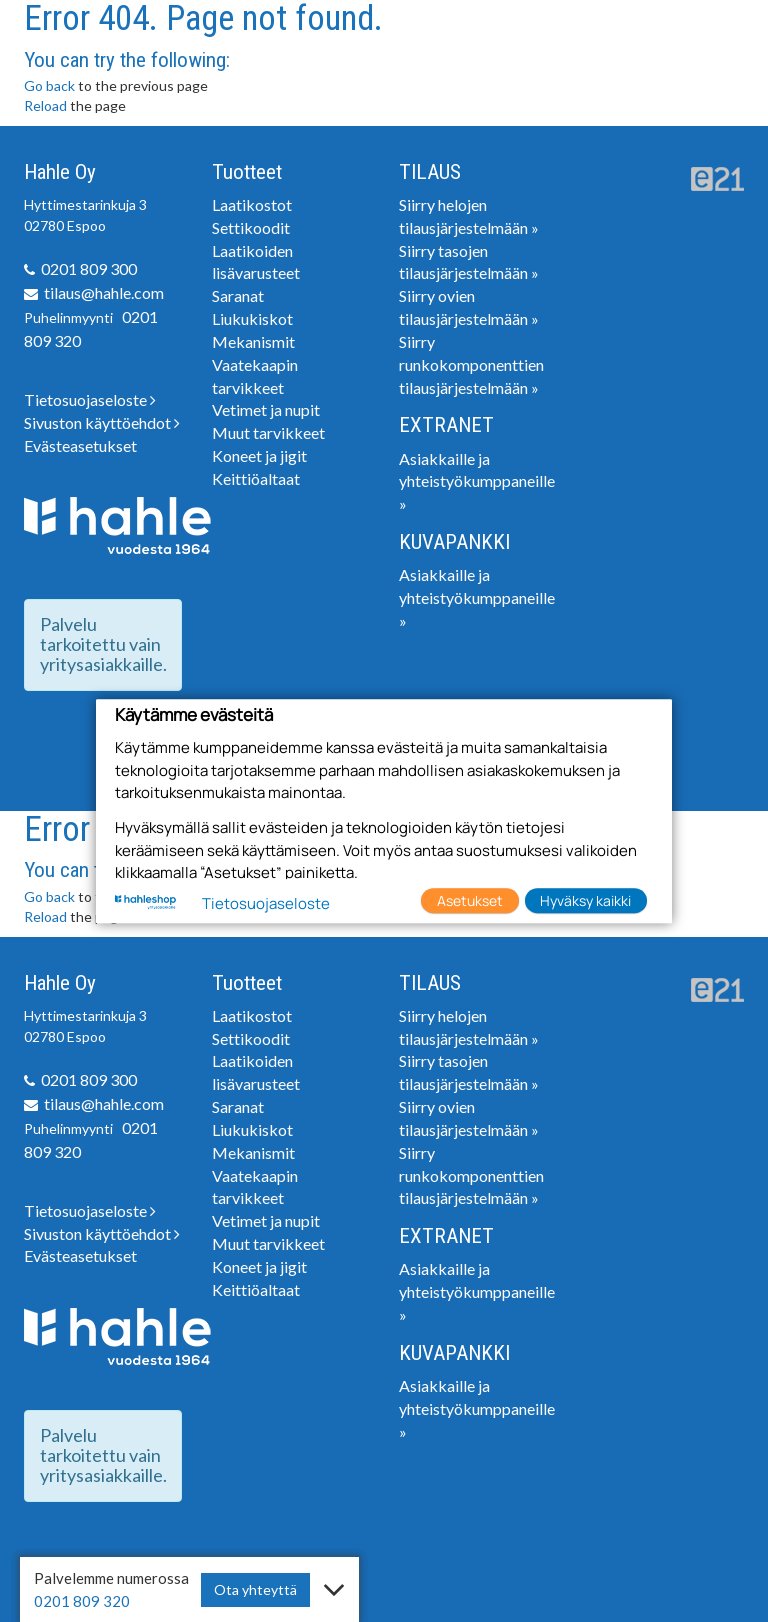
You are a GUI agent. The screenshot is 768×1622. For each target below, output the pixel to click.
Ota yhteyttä (255, 1589)
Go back (49, 85)
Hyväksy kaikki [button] (585, 900)
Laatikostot (252, 204)
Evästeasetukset (80, 445)
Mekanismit (253, 341)
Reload (45, 105)
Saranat (238, 295)
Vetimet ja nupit (266, 409)
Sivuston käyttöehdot (102, 422)
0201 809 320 (82, 1601)
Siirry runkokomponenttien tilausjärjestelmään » (471, 364)
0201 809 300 (89, 268)
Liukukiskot (252, 318)
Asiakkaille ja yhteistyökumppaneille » (477, 481)
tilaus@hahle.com (104, 292)
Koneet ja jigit (259, 455)
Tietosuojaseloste (90, 399)
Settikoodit (251, 227)
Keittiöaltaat (256, 478)
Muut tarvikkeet (268, 432)
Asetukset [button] (470, 900)
